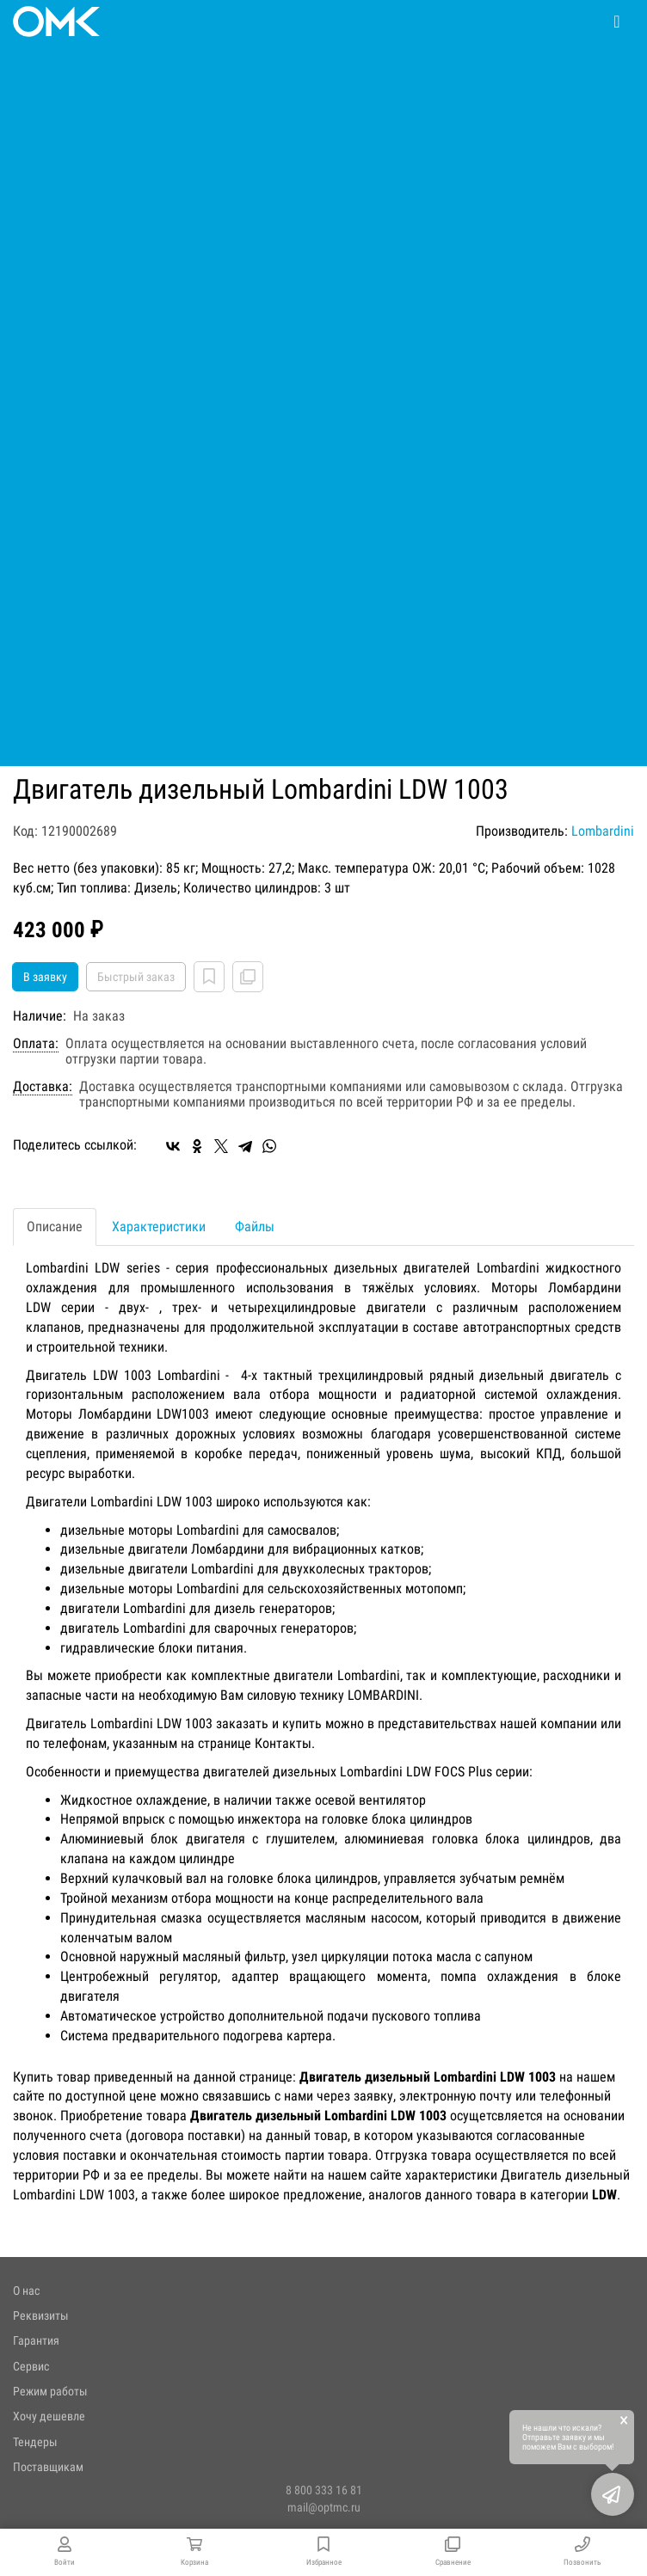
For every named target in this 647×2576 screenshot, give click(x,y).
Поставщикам (48, 2467)
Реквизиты (41, 2315)
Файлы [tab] (254, 1226)
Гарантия (36, 2340)
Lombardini (602, 831)
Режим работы (50, 2391)
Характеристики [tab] (159, 1226)
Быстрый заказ (136, 977)
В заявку (45, 977)
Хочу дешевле (49, 2416)
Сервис (31, 2366)
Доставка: (42, 1087)
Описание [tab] (55, 1226)
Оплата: (36, 1044)
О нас (26, 2290)
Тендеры (35, 2442)
